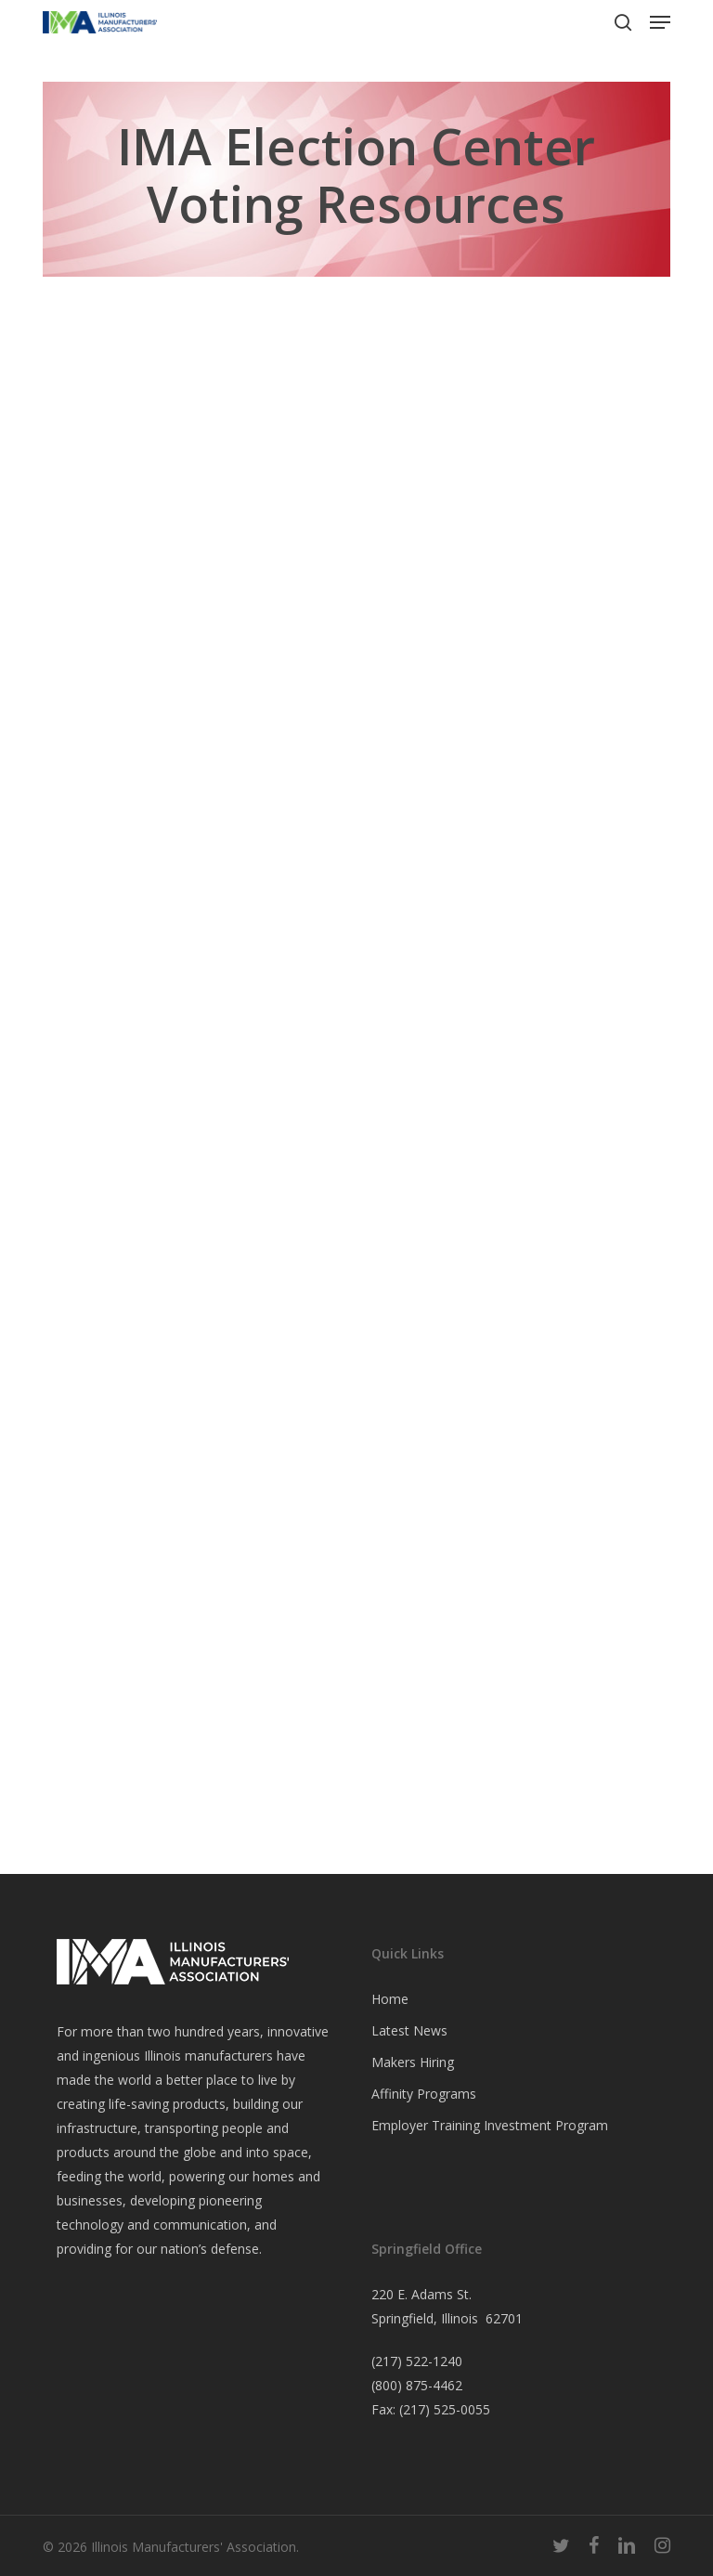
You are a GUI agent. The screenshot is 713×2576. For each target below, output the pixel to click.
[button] (660, 22)
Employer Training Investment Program (489, 2125)
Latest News (409, 2030)
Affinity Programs (423, 2093)
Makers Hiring (412, 2062)
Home (389, 1999)
